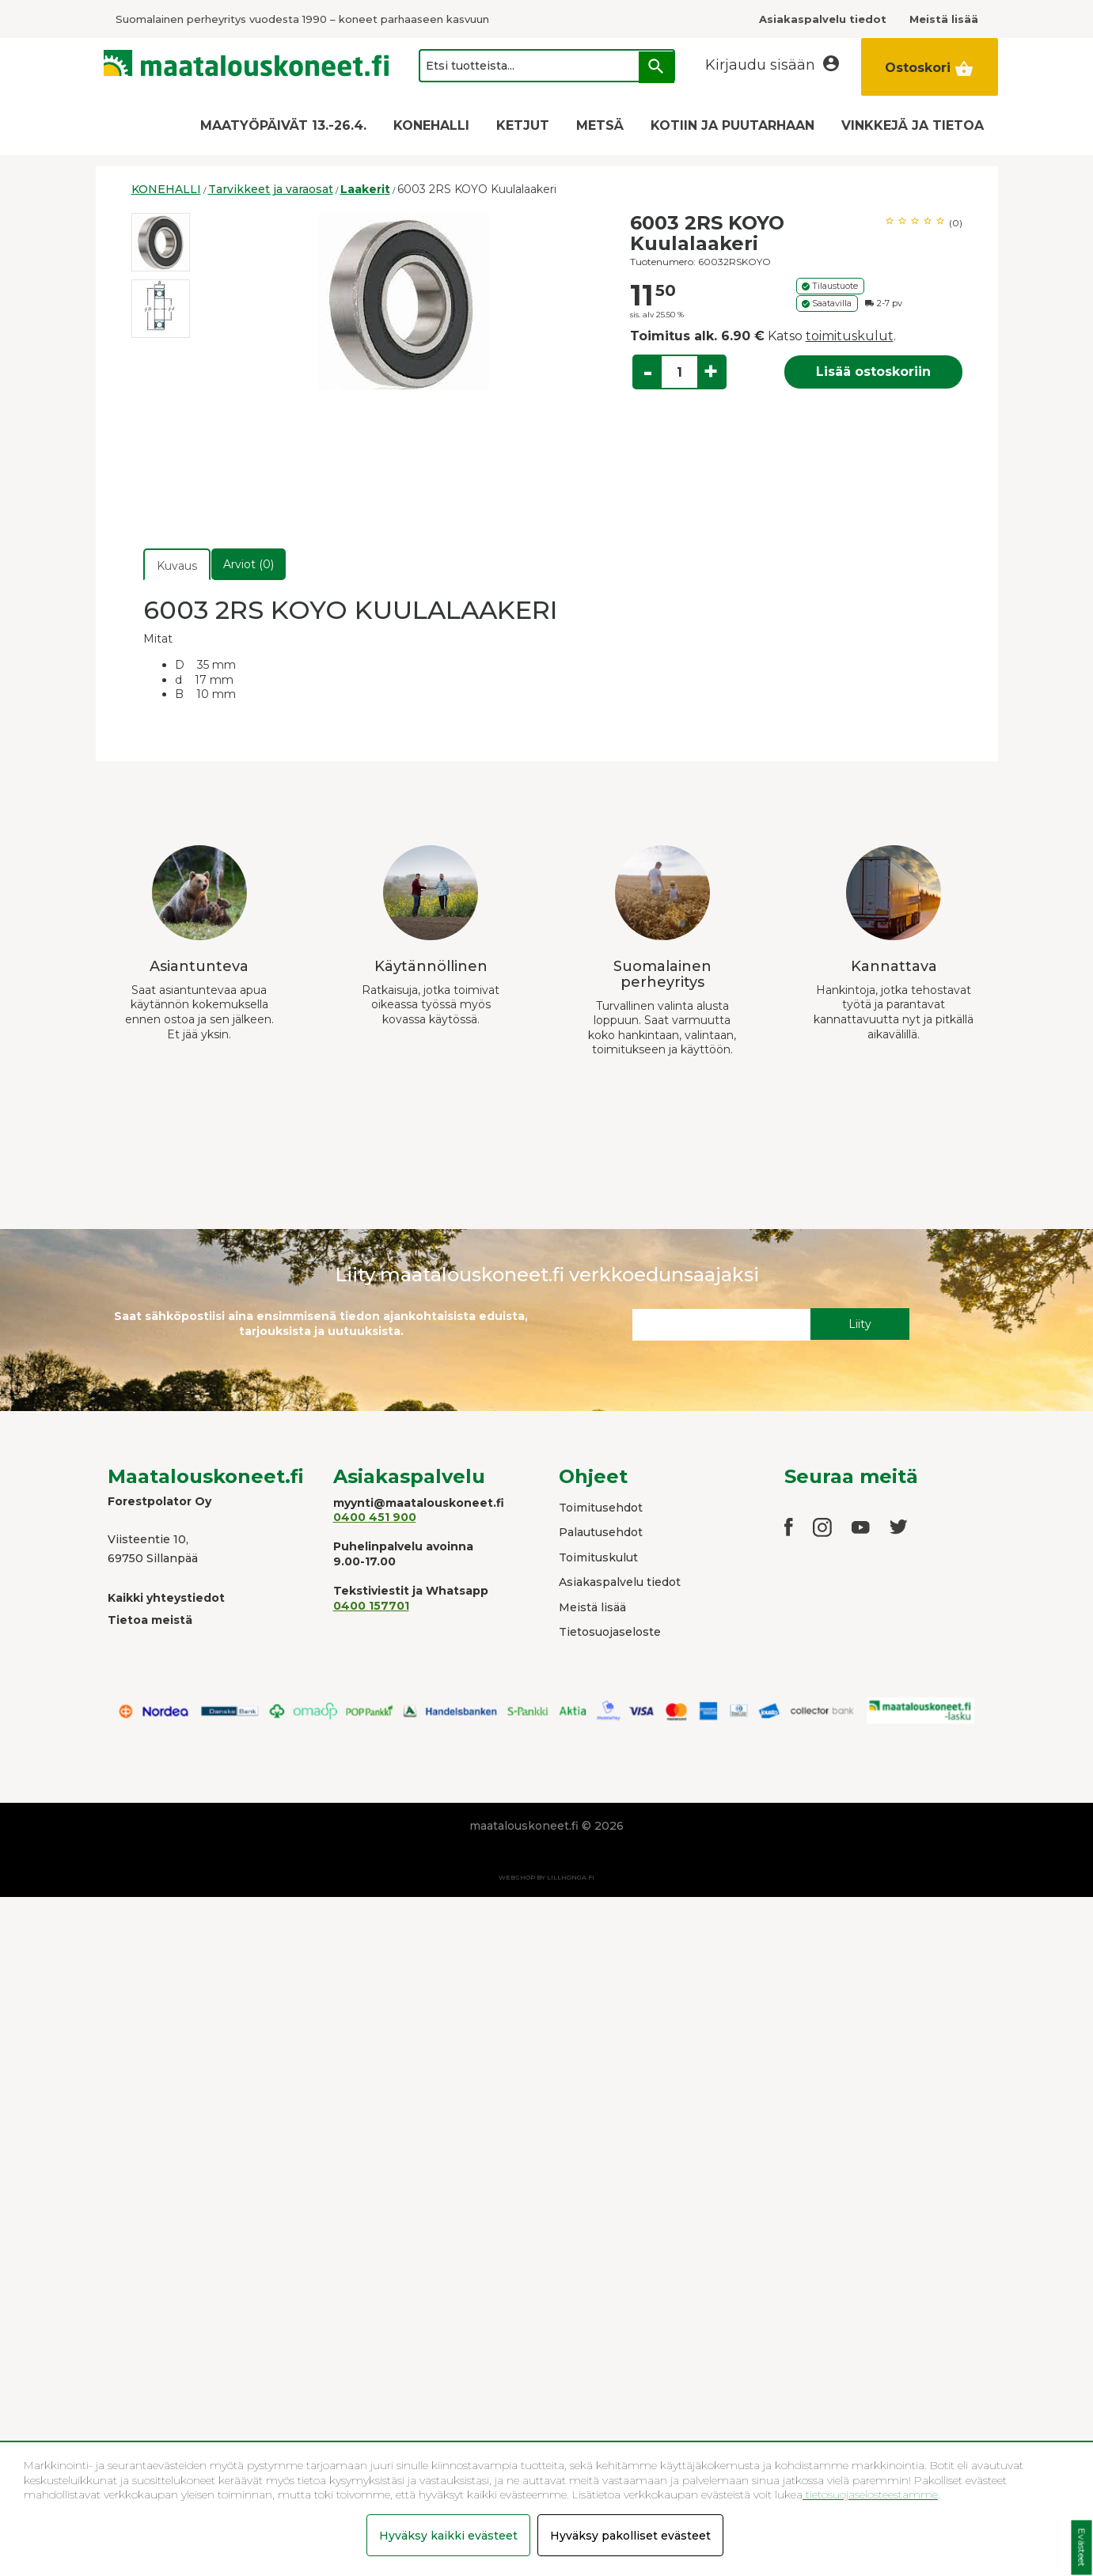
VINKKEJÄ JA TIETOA (912, 125)
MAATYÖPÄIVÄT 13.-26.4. (283, 125)
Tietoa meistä (150, 1620)
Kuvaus (177, 566)
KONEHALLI (431, 125)
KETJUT (522, 125)
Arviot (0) (248, 564)
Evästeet (1081, 2548)
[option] (160, 242)
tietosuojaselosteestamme (870, 2494)
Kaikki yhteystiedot (166, 1598)
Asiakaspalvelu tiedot (620, 1582)
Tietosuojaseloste (610, 1632)
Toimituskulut (598, 1557)
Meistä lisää (592, 1607)
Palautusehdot (601, 1532)
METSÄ (600, 125)
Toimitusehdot (601, 1507)
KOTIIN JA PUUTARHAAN (732, 125)
